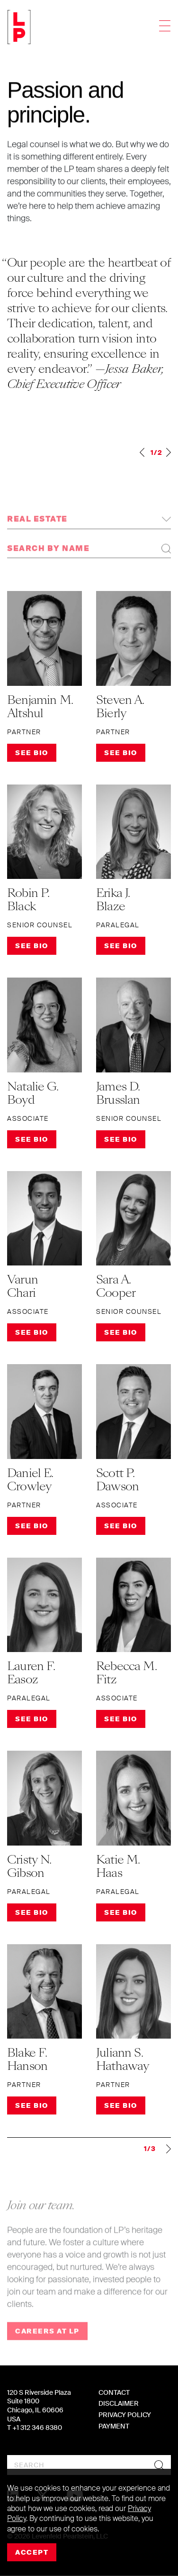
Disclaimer (118, 2403)
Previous (142, 452)
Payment (113, 2426)
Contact (114, 2392)
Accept (31, 2552)
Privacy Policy (124, 2414)
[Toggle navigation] (164, 27)
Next (168, 452)
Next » (163, 2149)
